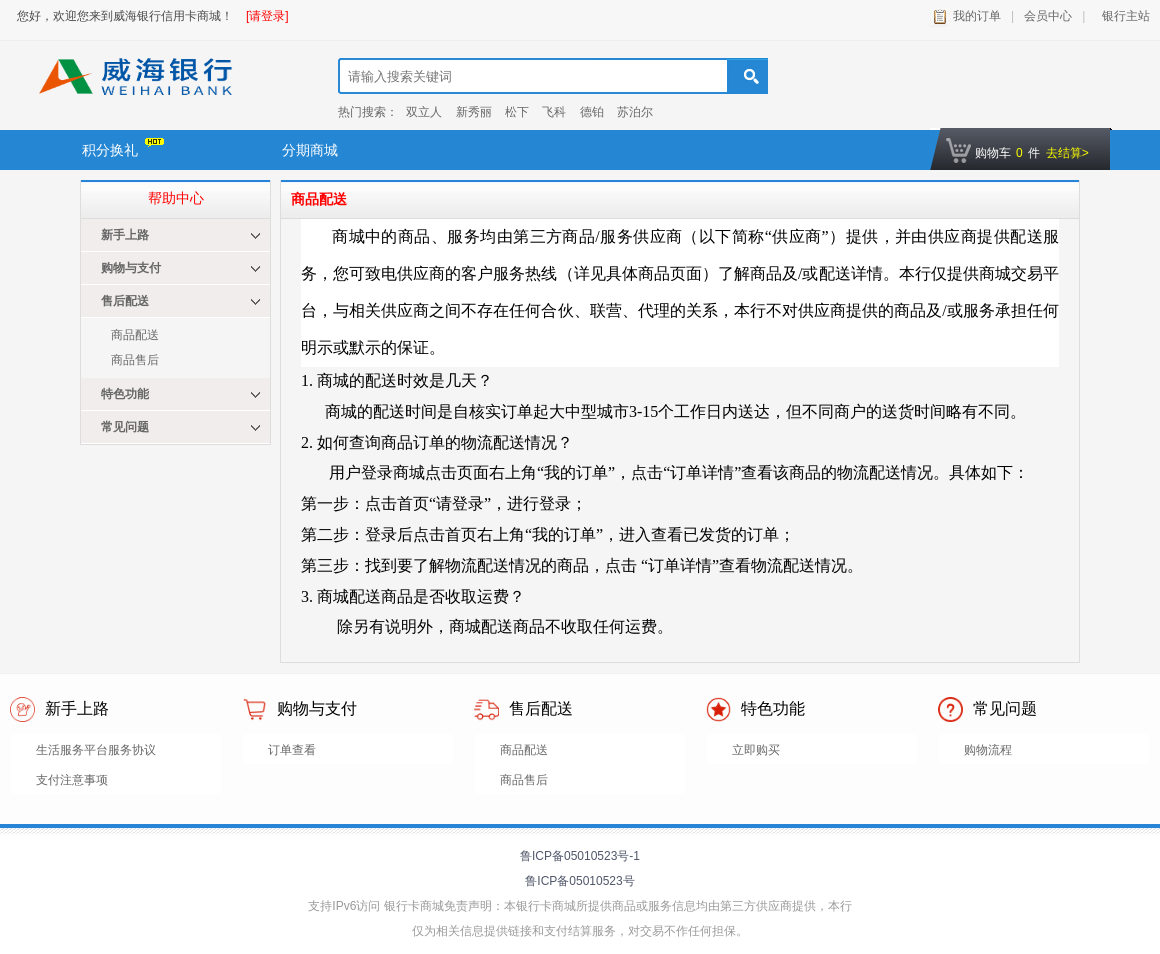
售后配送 (125, 301)
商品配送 (135, 335)
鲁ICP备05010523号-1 (580, 856)
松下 (517, 112)
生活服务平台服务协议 (96, 750)
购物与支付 (131, 268)
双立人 (424, 112)
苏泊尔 (635, 112)
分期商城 (310, 150)
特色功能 (125, 394)
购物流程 (988, 750)
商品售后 (135, 360)
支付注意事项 (72, 780)
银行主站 (1122, 16)
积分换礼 (123, 148)
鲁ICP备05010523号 (579, 881)
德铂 (592, 112)
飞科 (554, 112)
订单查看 (292, 750)
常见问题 (125, 427)
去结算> (1067, 153)
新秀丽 (474, 112)
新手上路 (125, 235)
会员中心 (1048, 16)
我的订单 (977, 16)
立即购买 (756, 750)
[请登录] (267, 16)
